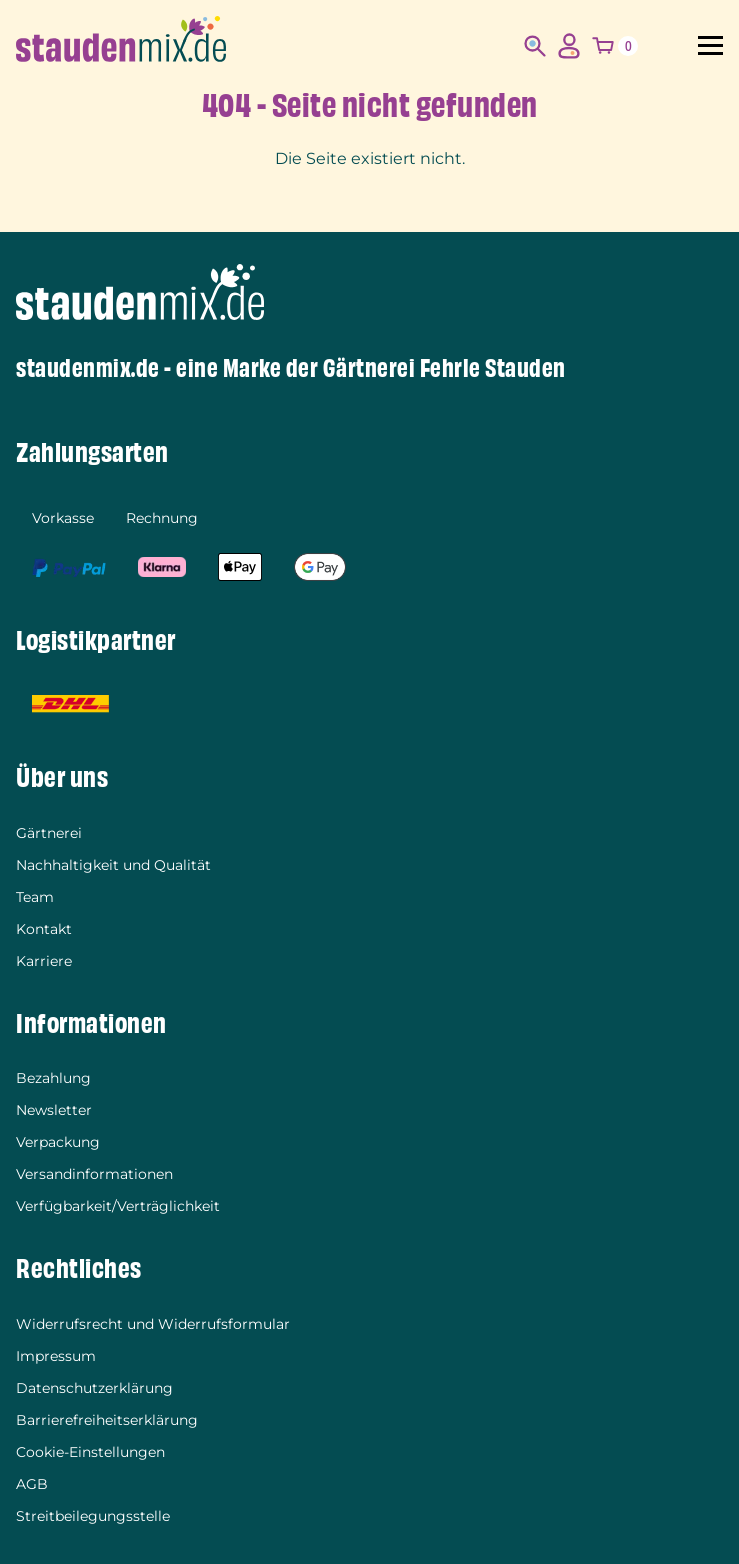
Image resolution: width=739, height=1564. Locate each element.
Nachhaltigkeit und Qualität (113, 865)
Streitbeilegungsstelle (93, 1516)
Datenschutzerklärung (94, 1388)
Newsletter (54, 1110)
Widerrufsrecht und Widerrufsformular (153, 1324)
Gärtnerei (49, 833)
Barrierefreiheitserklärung (107, 1420)
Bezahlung (53, 1078)
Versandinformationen (94, 1174)
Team (35, 897)
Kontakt (44, 929)
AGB (32, 1484)
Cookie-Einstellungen (90, 1452)
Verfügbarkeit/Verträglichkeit (118, 1206)
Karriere (44, 961)
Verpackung (58, 1142)
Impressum (56, 1356)
